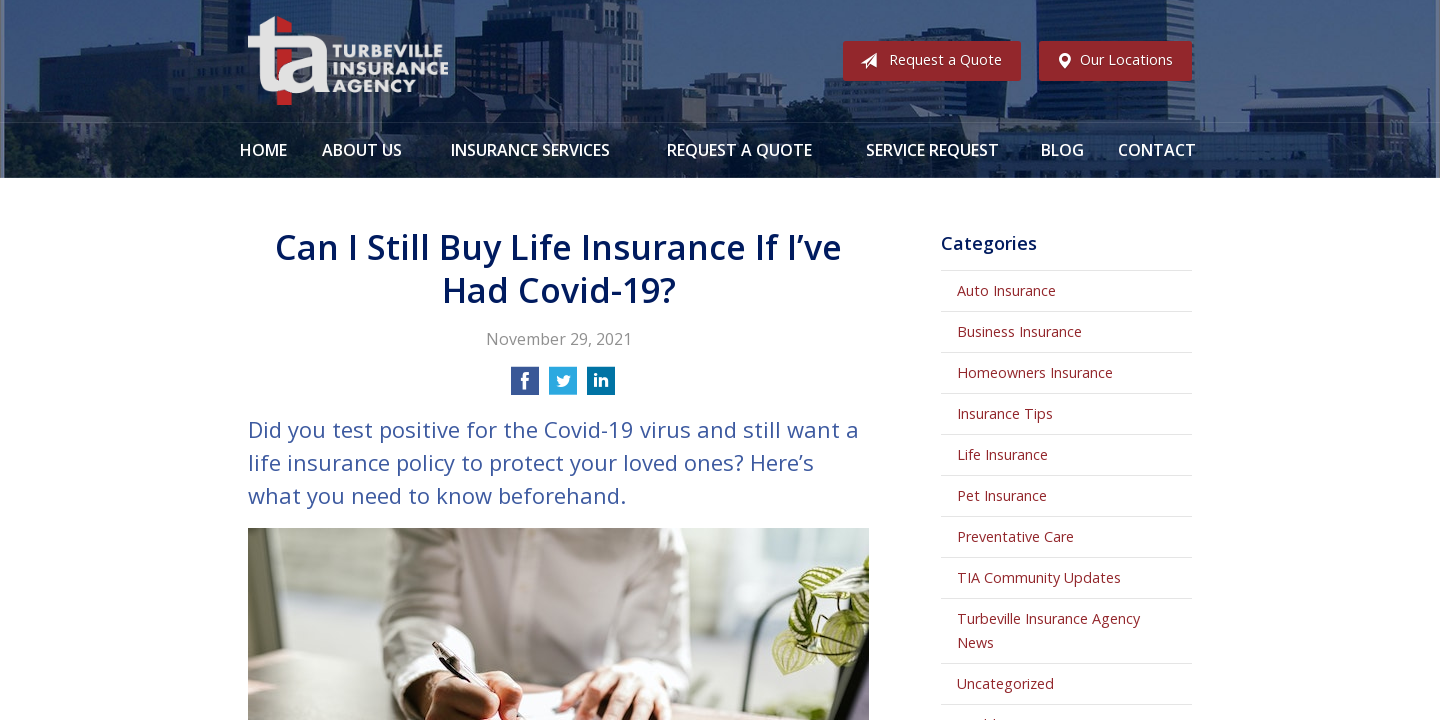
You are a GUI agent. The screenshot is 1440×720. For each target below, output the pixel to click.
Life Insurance (1002, 454)
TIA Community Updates (1039, 577)
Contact (1157, 150)
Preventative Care (1015, 536)
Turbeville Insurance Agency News (1048, 630)
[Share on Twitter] (563, 387)
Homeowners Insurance (1035, 372)
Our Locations (1110, 61)
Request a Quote (927, 61)
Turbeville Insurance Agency (348, 61)
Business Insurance (1019, 331)
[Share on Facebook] (525, 387)
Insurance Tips (1005, 413)
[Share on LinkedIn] (601, 387)
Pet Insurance (1002, 495)
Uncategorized (1005, 683)
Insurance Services (530, 150)
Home (263, 150)
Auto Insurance (1006, 290)
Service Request (932, 150)
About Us (362, 150)
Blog (1062, 150)
